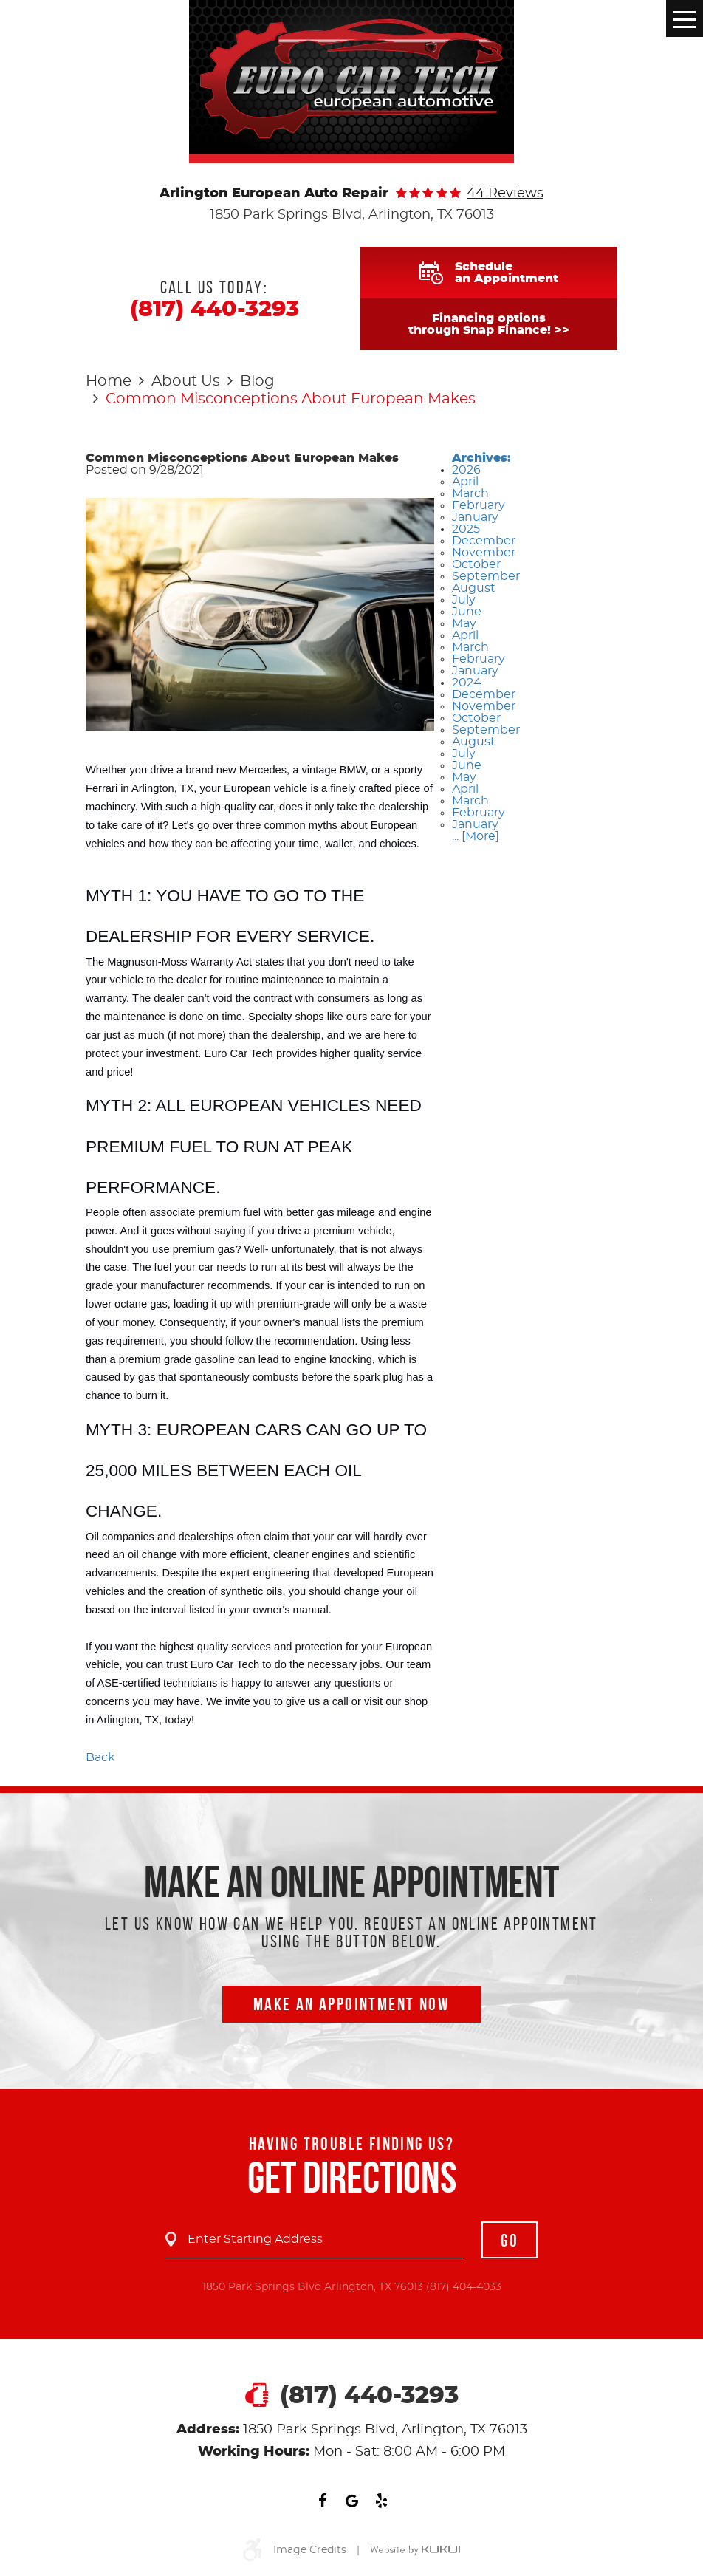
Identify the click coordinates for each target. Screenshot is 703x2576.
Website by (415, 2550)
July (464, 600)
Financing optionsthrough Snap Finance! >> (488, 324)
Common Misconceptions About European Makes (291, 399)
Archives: (481, 458)
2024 (466, 683)
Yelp (381, 2500)
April (465, 482)
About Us (185, 381)
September (486, 576)
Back (100, 1757)
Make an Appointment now (351, 2004)
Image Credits (309, 2550)
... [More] (475, 836)
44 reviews (505, 193)
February (478, 505)
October (476, 564)
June (466, 612)
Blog (257, 381)
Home (108, 381)
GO (509, 2240)
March (470, 493)
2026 (466, 470)
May (464, 623)
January (475, 517)
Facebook (322, 2500)
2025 (466, 529)
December (483, 541)
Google (351, 2500)
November (483, 552)
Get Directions (351, 2177)
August (473, 588)
